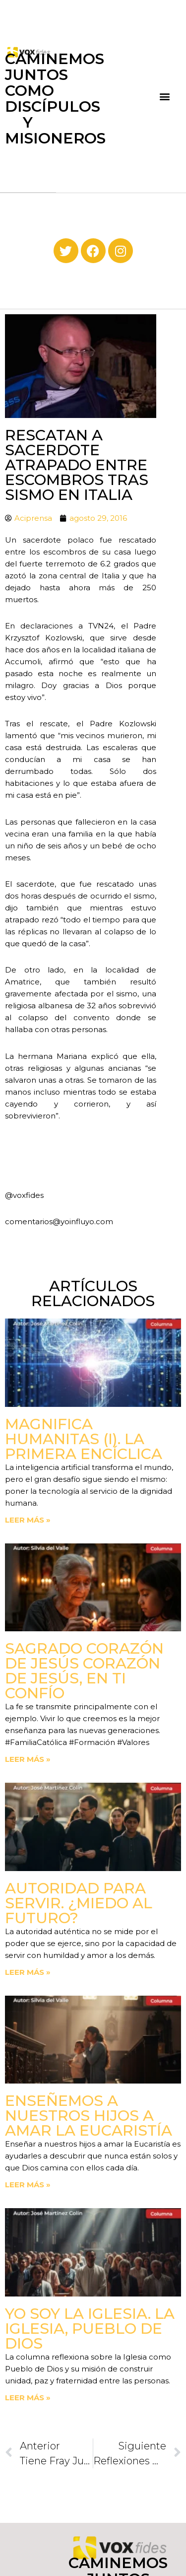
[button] (165, 96)
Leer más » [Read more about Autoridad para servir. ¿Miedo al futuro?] (28, 1972)
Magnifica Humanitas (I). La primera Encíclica (83, 1439)
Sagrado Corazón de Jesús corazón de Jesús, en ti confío (84, 1670)
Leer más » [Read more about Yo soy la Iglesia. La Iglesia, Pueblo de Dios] (28, 2397)
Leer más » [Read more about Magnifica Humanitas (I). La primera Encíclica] (28, 1520)
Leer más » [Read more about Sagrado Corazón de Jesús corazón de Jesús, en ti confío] (28, 1759)
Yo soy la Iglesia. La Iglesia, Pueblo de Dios (90, 2328)
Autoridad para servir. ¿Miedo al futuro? (78, 1903)
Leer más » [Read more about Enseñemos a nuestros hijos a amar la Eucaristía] (28, 2184)
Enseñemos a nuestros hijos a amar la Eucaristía (88, 2115)
